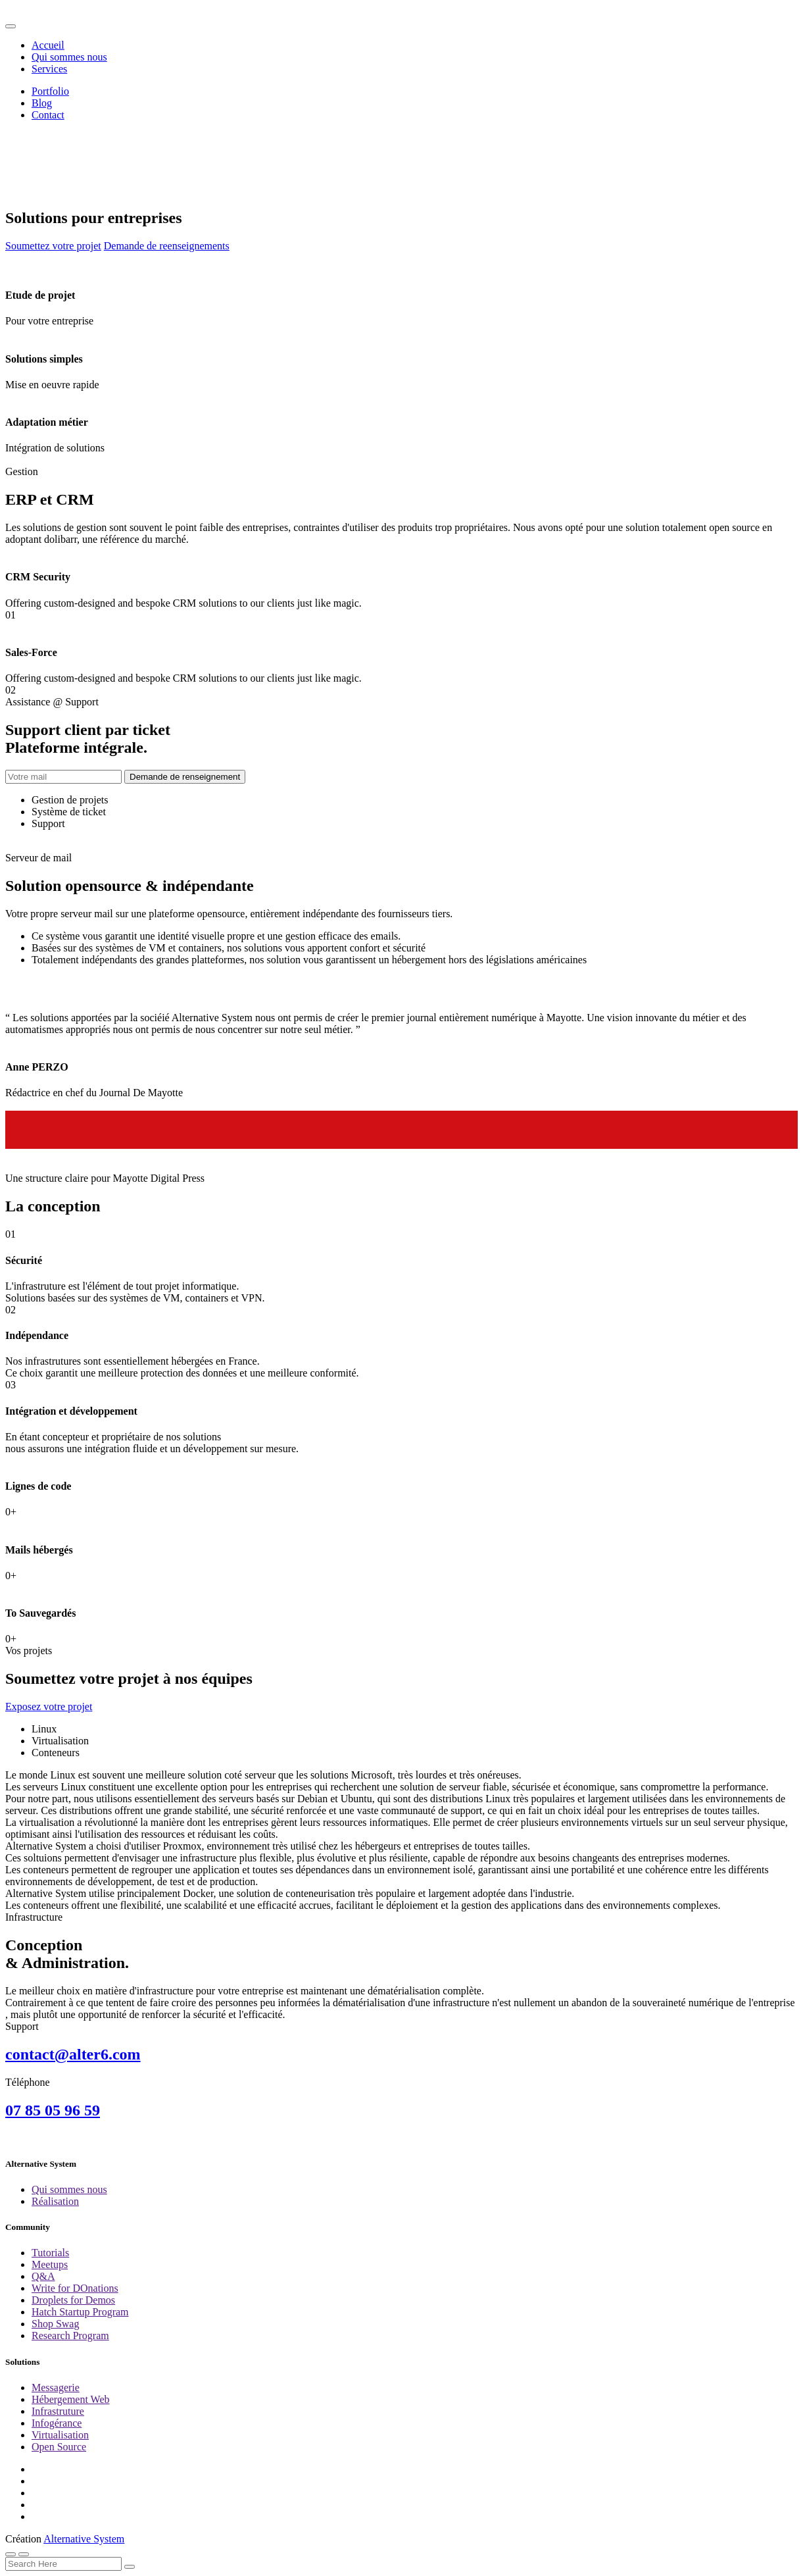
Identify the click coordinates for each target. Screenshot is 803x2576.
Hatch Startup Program (80, 2311)
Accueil (48, 45)
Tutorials (50, 2252)
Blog (42, 103)
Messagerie (56, 2387)
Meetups (50, 2264)
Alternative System (83, 2538)
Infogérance (57, 2423)
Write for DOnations (75, 2288)
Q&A (43, 2276)
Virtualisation (60, 2434)
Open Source (59, 2446)
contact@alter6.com (73, 2054)
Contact (48, 114)
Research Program (70, 2335)
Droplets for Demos (73, 2300)
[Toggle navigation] (10, 26)
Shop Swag (55, 2323)
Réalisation (55, 2201)
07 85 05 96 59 (52, 2110)
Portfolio (50, 91)
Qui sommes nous (69, 57)
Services (49, 68)
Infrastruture (58, 2411)
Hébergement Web (71, 2399)
